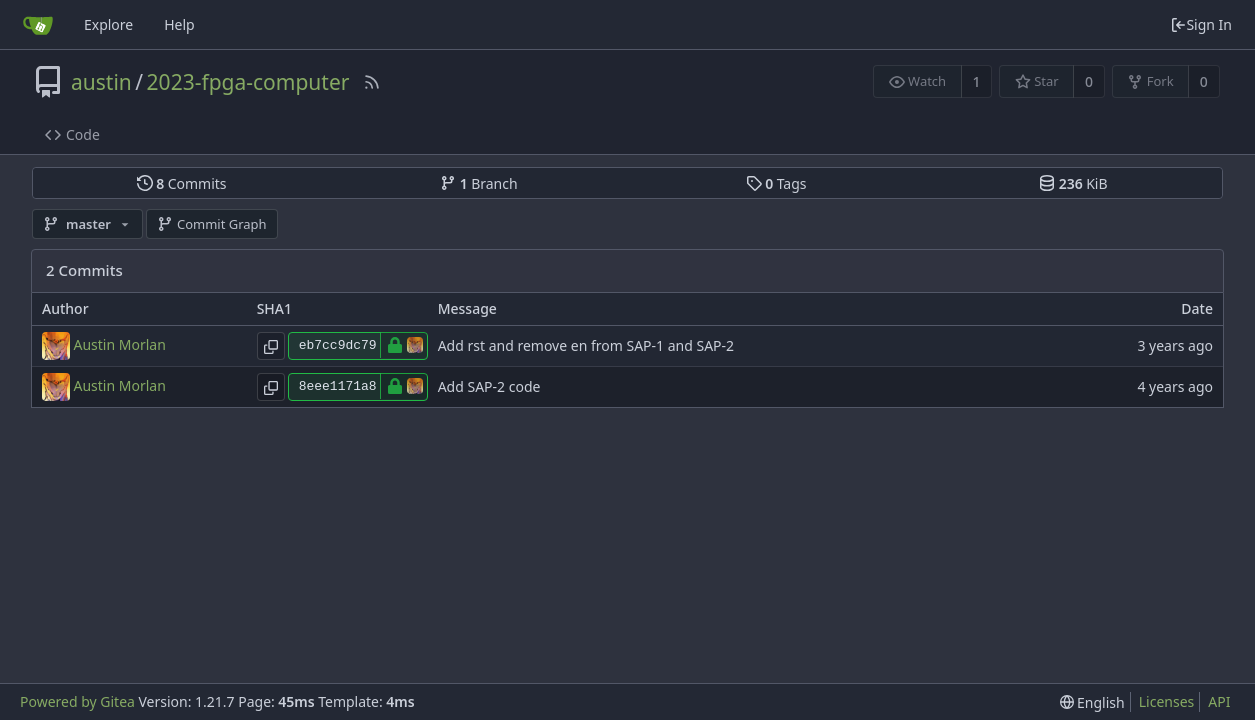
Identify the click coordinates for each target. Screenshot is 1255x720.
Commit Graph (211, 224)
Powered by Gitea (77, 701)
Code (72, 134)
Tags (776, 183)
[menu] (1092, 702)
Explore (108, 24)
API (1219, 701)
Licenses (1167, 701)
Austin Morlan (120, 343)
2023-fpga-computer (248, 82)
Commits (182, 183)
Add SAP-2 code (489, 386)
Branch (479, 183)
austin (101, 82)
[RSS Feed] (372, 82)
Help (179, 24)
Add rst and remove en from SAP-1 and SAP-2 (586, 345)
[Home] (38, 25)
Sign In (1201, 24)
